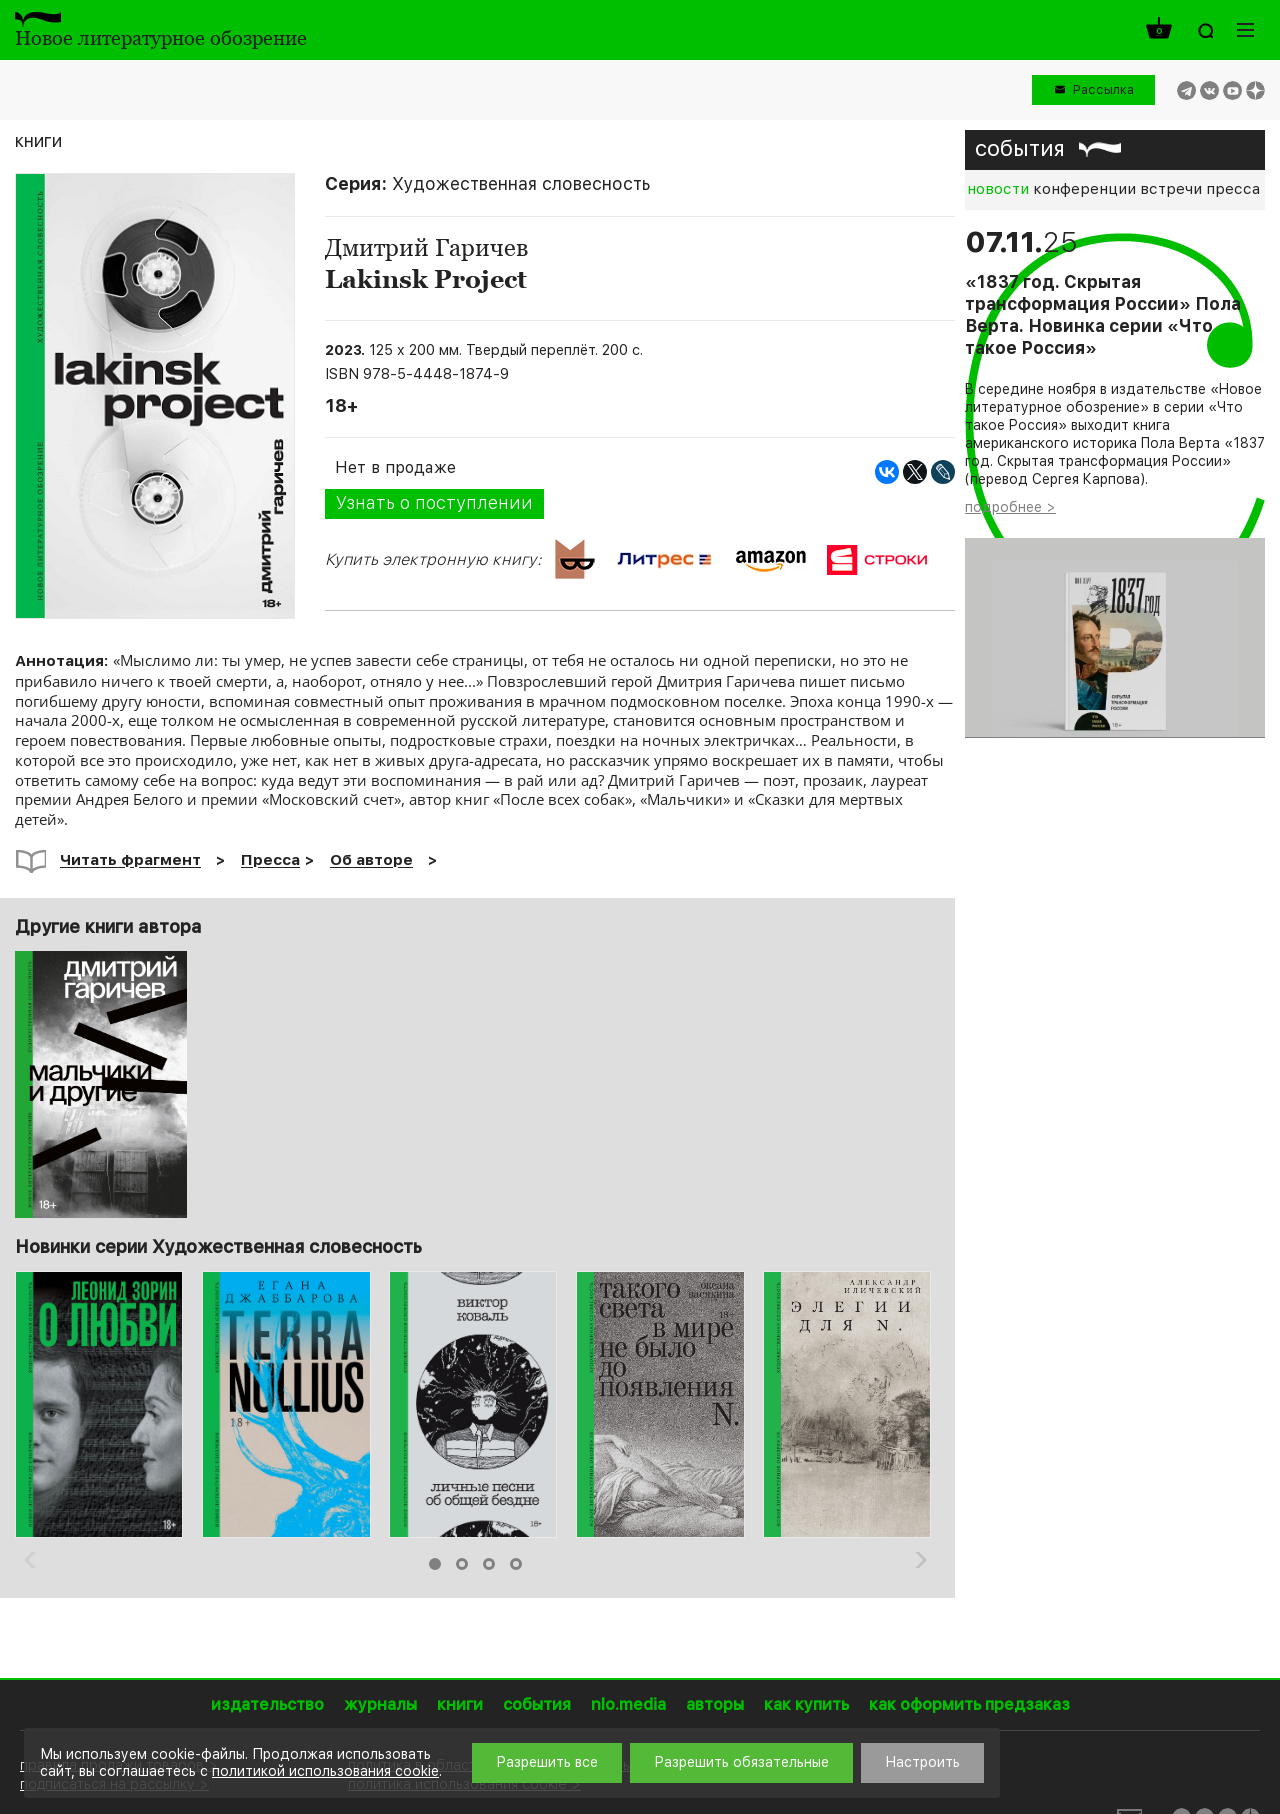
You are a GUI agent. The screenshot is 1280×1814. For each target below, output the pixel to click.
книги (38, 140)
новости (998, 189)
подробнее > (1010, 507)
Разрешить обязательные (741, 1762)
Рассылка (1103, 89)
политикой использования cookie (325, 1771)
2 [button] (462, 1564)
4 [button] (516, 1564)
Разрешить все (547, 1762)
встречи (1171, 189)
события (1020, 148)
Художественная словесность (521, 183)
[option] (101, 1404)
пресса (1233, 189)
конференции (1084, 189)
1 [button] (435, 1564)
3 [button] (489, 1564)
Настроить (922, 1762)
